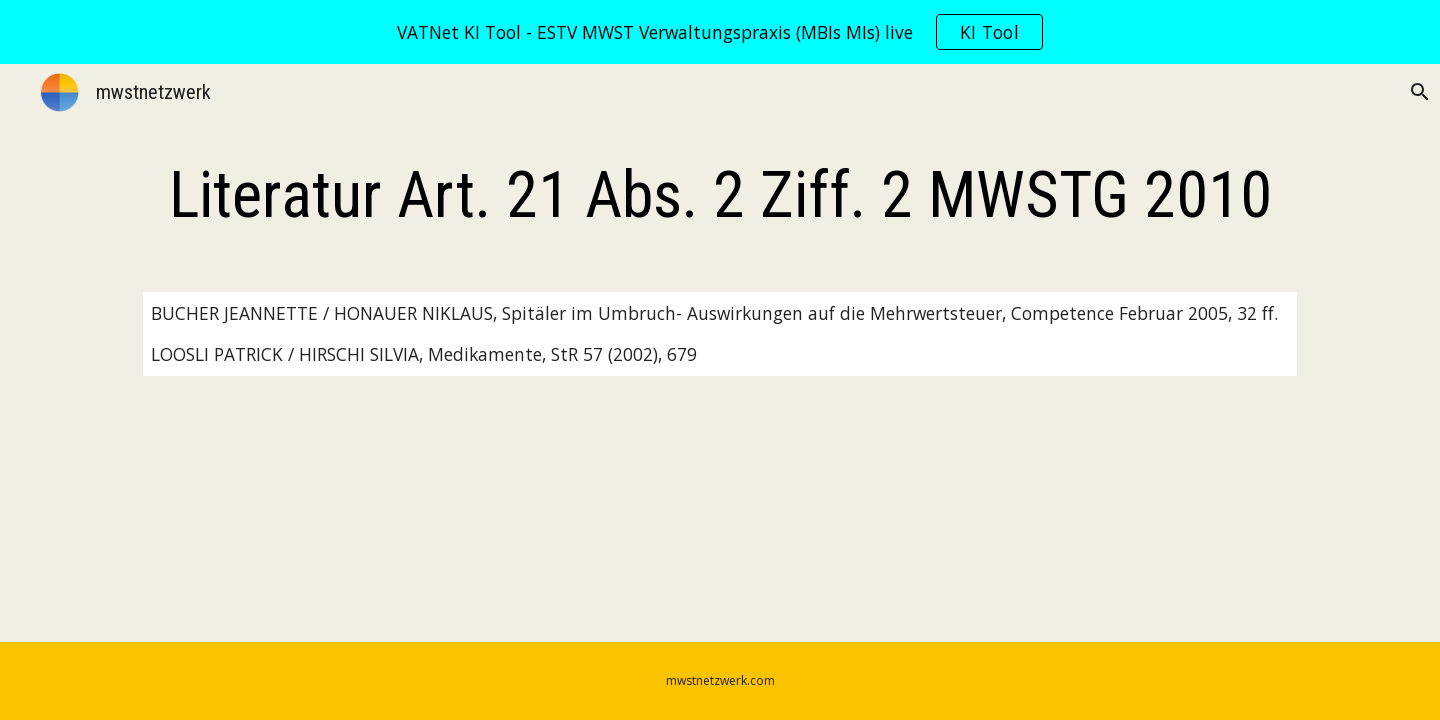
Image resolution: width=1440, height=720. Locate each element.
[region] (720, 32)
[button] (1416, 92)
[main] (720, 196)
